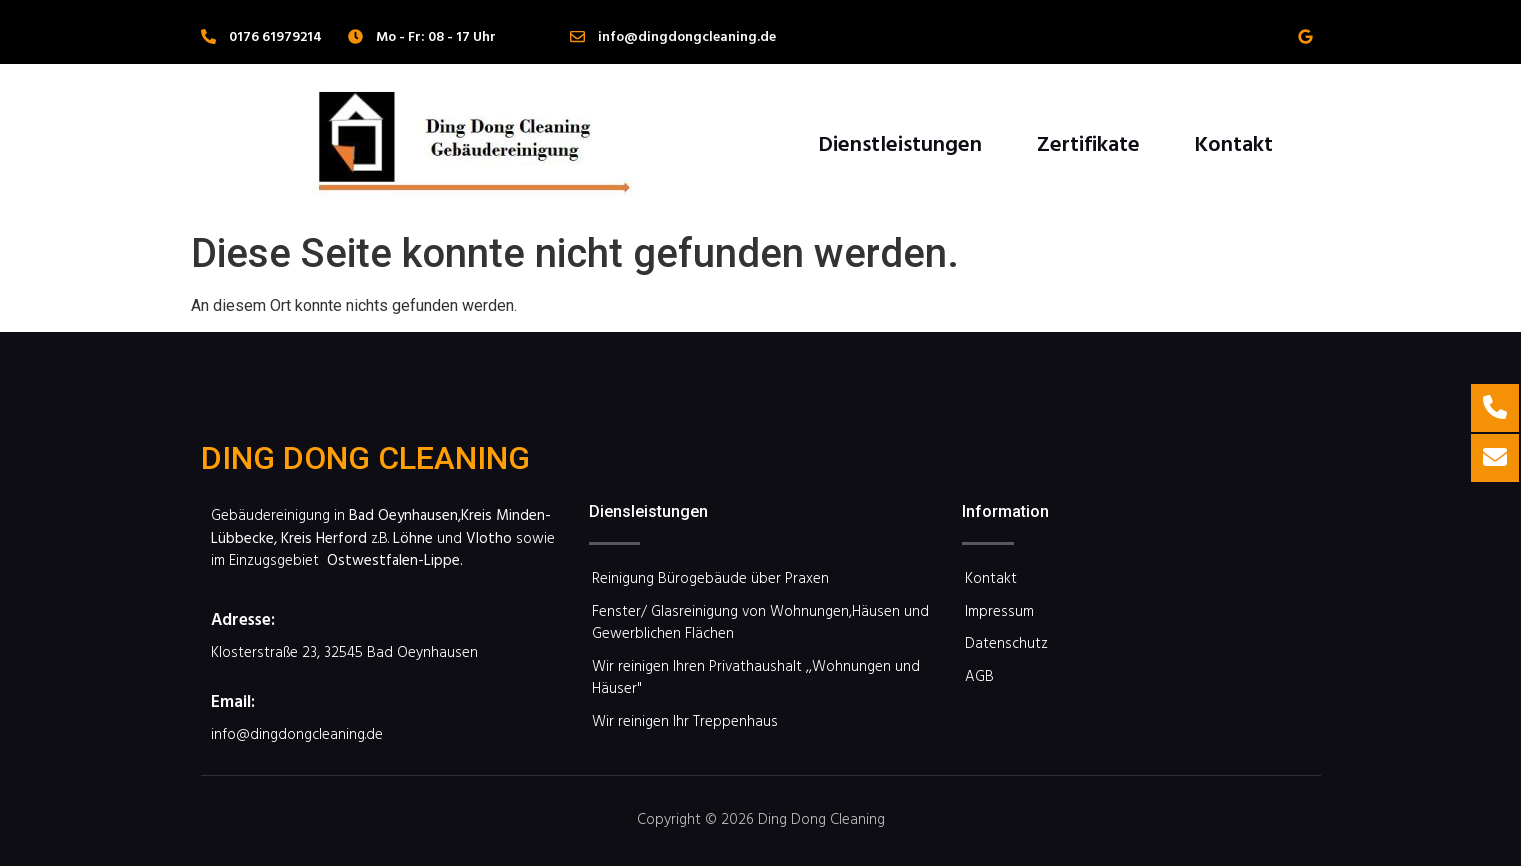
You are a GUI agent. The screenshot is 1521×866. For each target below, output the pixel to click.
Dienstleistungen (900, 142)
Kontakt (1233, 142)
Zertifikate (1088, 142)
